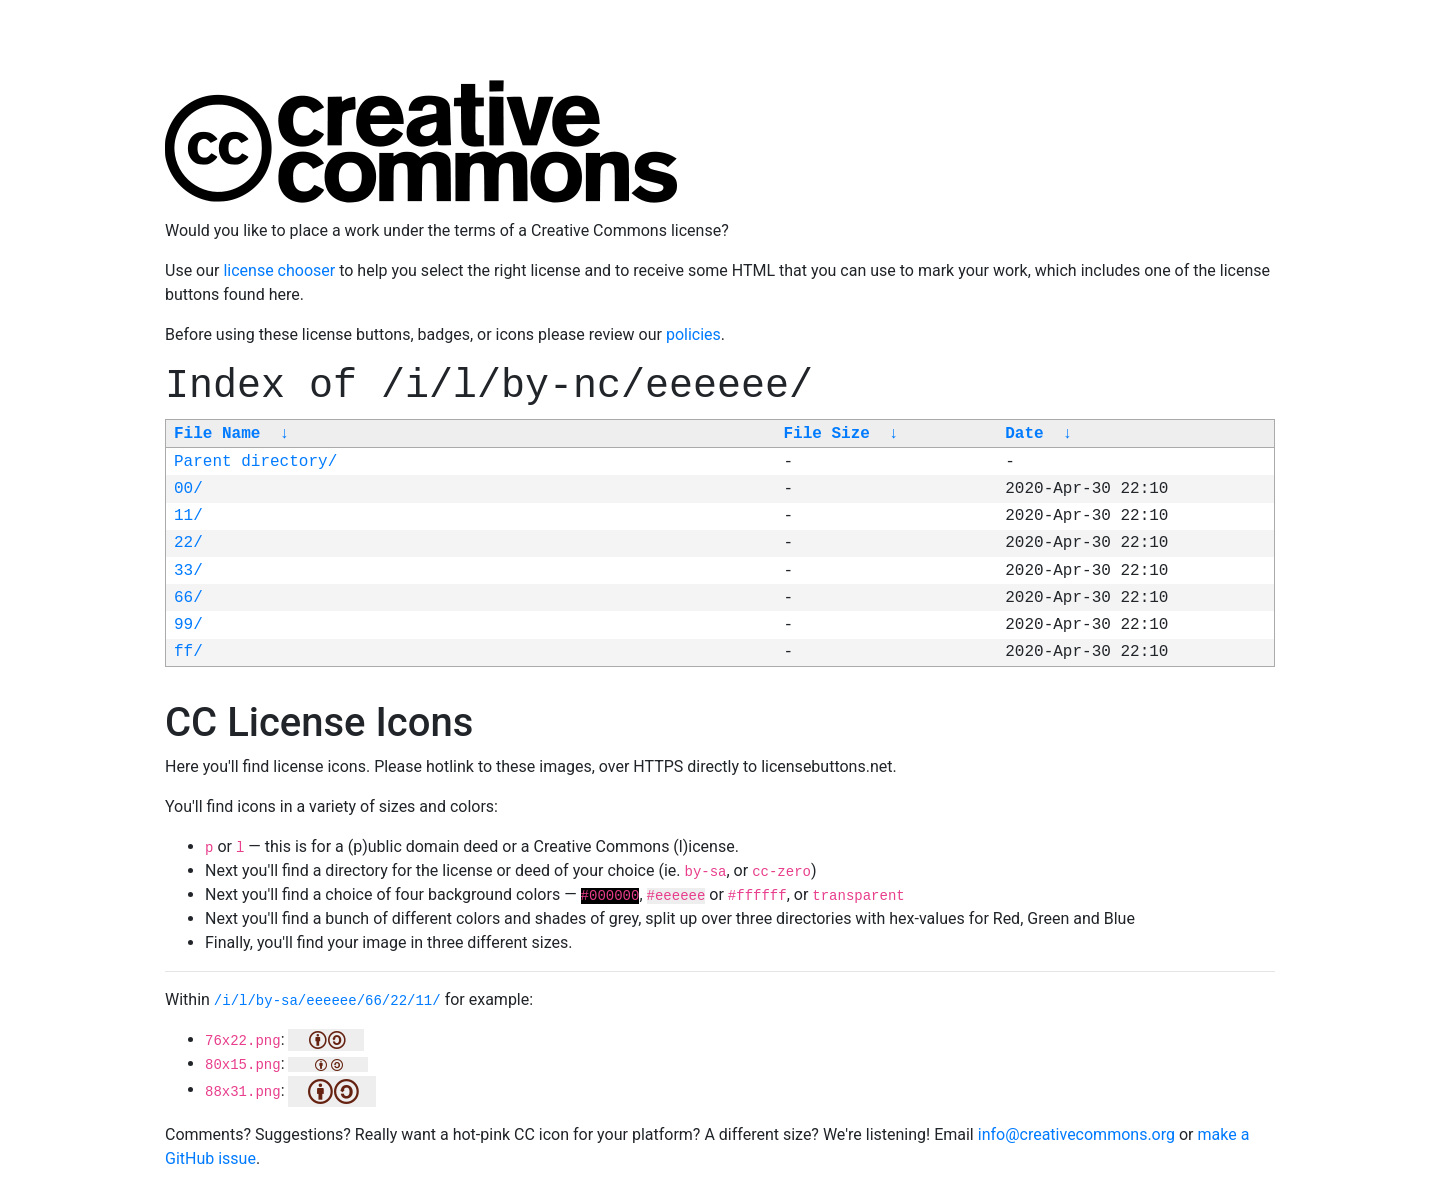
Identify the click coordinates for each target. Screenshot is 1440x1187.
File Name (217, 434)
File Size (826, 434)
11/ (188, 516)
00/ (188, 489)
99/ (188, 625)
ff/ (188, 652)
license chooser (279, 270)
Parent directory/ (255, 462)
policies (693, 334)
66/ (188, 598)
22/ (188, 543)
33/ (188, 571)
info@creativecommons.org (1076, 1134)
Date (1024, 434)
